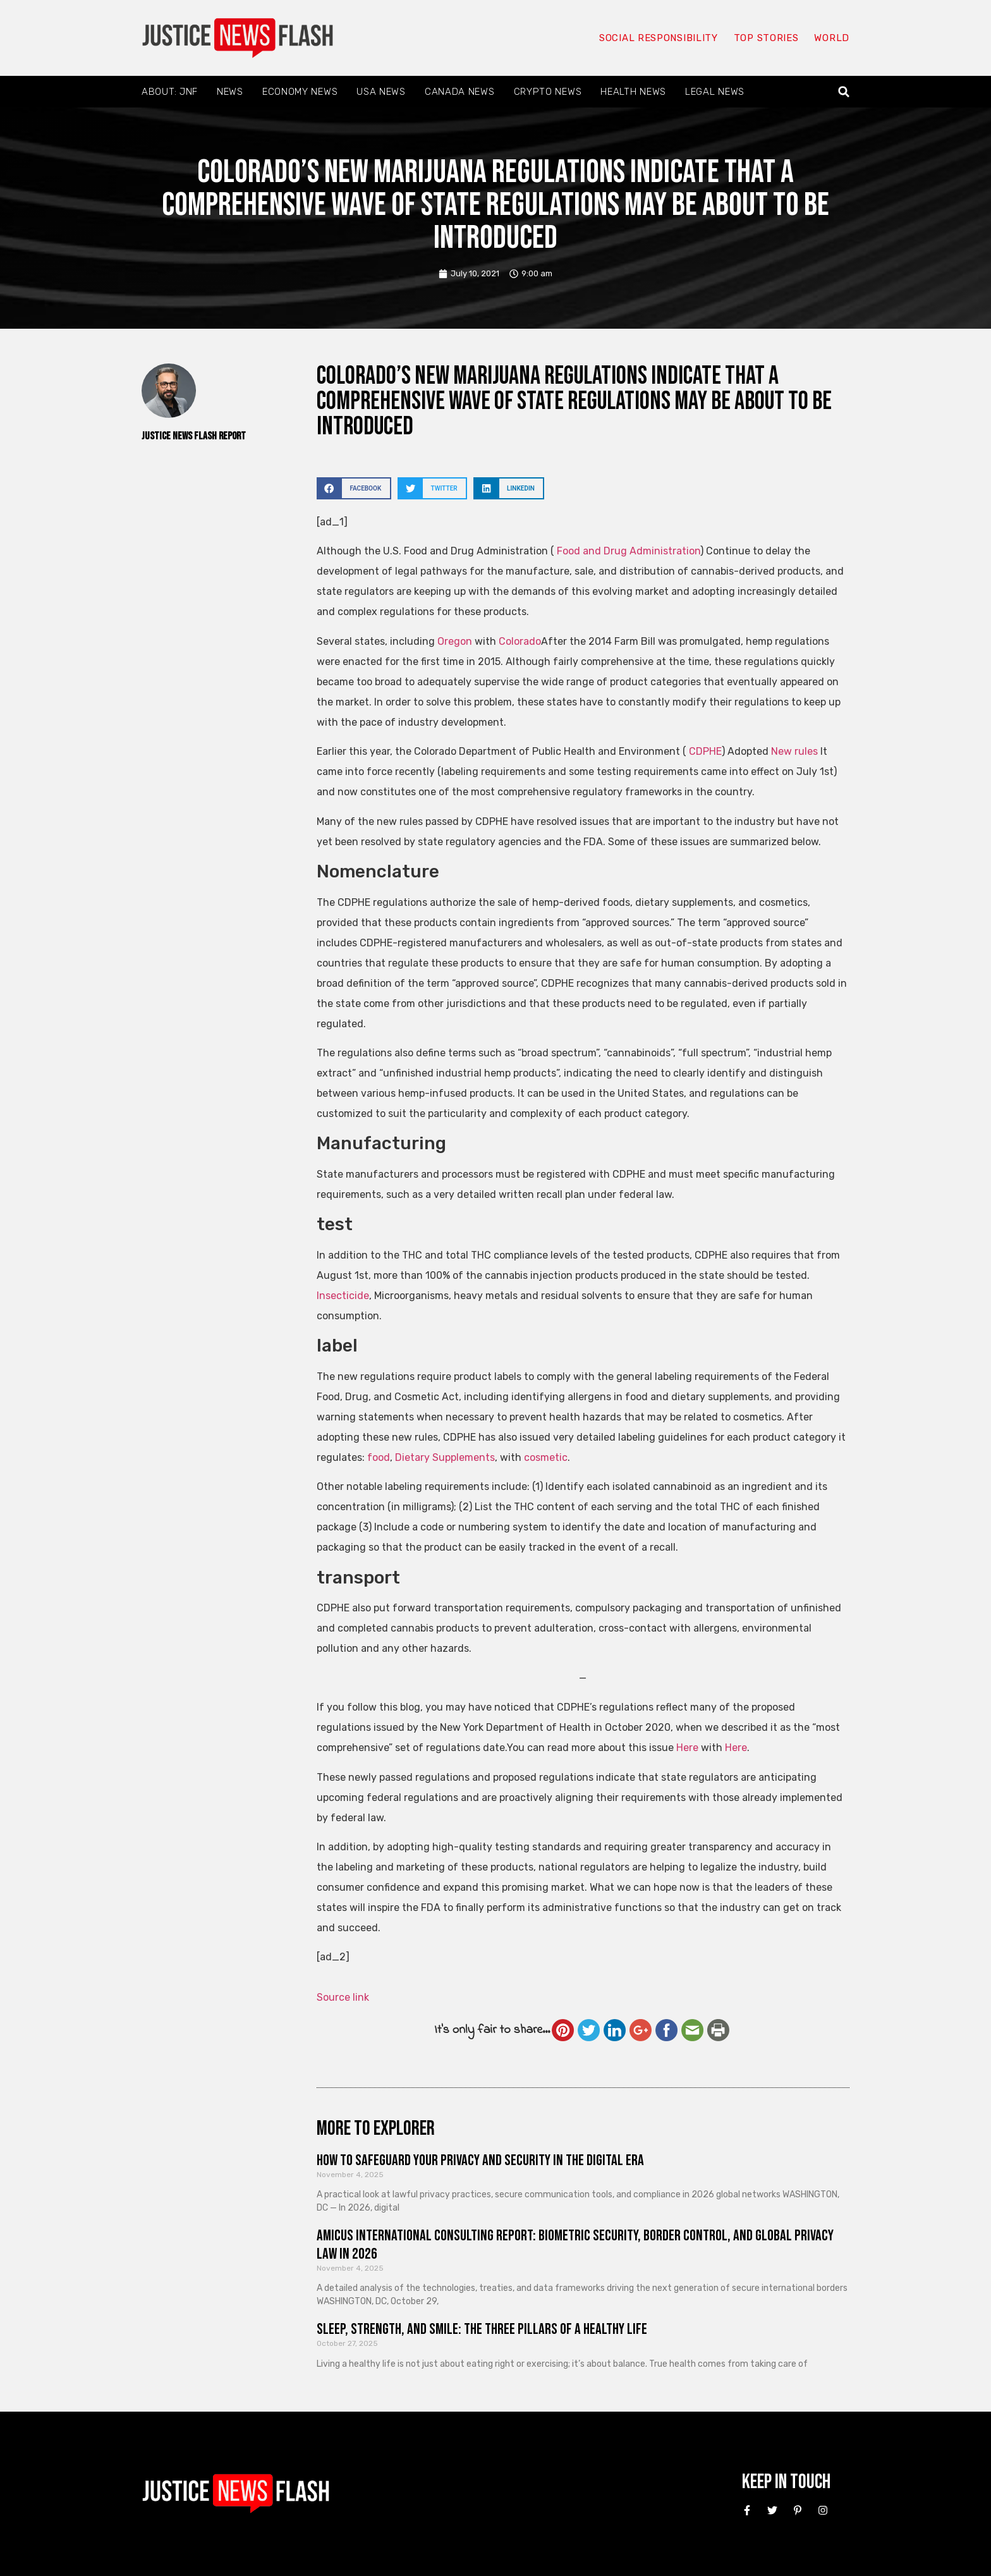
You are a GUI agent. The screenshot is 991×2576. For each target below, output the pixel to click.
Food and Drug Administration (628, 551)
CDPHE (705, 751)
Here (687, 1748)
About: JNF (170, 91)
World (831, 38)
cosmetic (546, 1457)
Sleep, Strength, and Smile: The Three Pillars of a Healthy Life (482, 2329)
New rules (794, 751)
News (230, 91)
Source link (343, 1997)
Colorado (520, 641)
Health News (633, 91)
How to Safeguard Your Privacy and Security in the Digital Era (480, 2160)
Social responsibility (658, 38)
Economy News (299, 91)
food (378, 1457)
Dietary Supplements (445, 1457)
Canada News (460, 91)
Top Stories (766, 38)
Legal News (715, 91)
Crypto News (548, 91)
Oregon (454, 641)
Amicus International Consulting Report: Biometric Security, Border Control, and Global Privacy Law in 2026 (575, 2244)
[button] (844, 92)
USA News (381, 91)
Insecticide (343, 1296)
